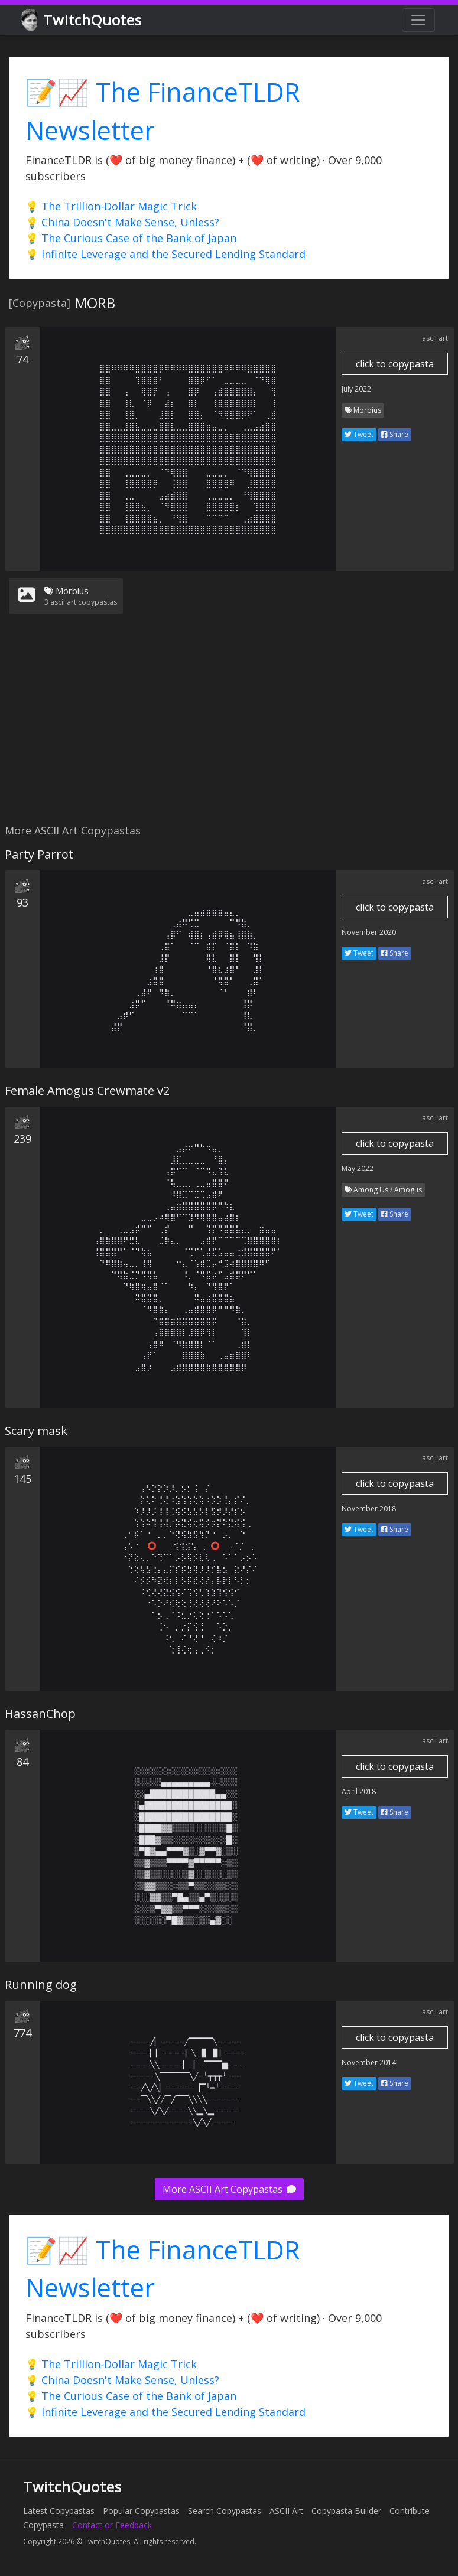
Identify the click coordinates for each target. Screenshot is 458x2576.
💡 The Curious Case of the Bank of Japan (130, 238)
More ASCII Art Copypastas (229, 2189)
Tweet (359, 434)
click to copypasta (395, 363)
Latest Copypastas (59, 2510)
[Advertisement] (227, 725)
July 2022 (356, 389)
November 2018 (369, 1509)
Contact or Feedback (112, 2525)
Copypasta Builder (346, 2510)
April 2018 (359, 1791)
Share (394, 434)
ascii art (435, 338)
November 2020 (369, 932)
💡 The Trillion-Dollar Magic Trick (111, 206)
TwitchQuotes (82, 20)
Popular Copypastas (141, 2510)
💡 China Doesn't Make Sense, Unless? (122, 222)
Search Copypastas (224, 2510)
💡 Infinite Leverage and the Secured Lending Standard (165, 254)
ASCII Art (286, 2510)
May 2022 (357, 1168)
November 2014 (369, 2062)
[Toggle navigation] (418, 20)
